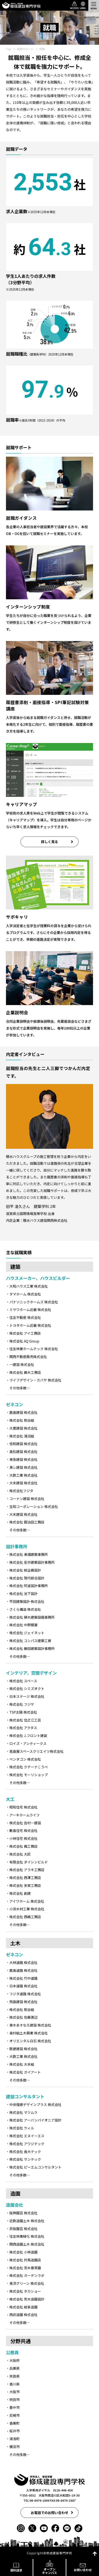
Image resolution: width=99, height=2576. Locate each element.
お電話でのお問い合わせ (49, 2512)
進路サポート (25, 49)
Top (8, 49)
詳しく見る (49, 841)
